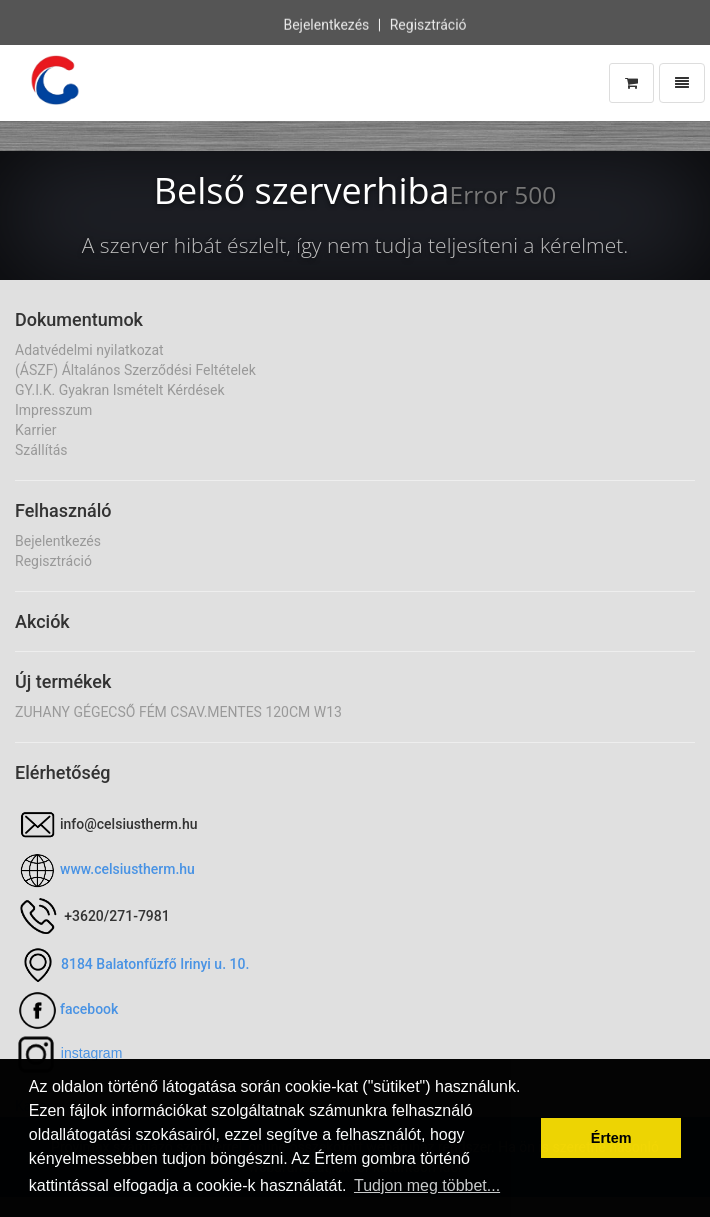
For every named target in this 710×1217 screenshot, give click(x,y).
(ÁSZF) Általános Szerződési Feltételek (135, 370)
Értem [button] (611, 1138)
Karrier (35, 430)
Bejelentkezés (326, 24)
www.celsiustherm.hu (127, 869)
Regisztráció (428, 24)
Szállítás (41, 450)
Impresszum (53, 410)
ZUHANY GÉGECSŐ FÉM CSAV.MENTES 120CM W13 (178, 712)
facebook (89, 1009)
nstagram (93, 1053)
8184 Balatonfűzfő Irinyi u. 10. (155, 964)
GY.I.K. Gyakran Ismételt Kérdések (120, 390)
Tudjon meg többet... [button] (427, 1185)
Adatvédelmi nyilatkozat (89, 350)
